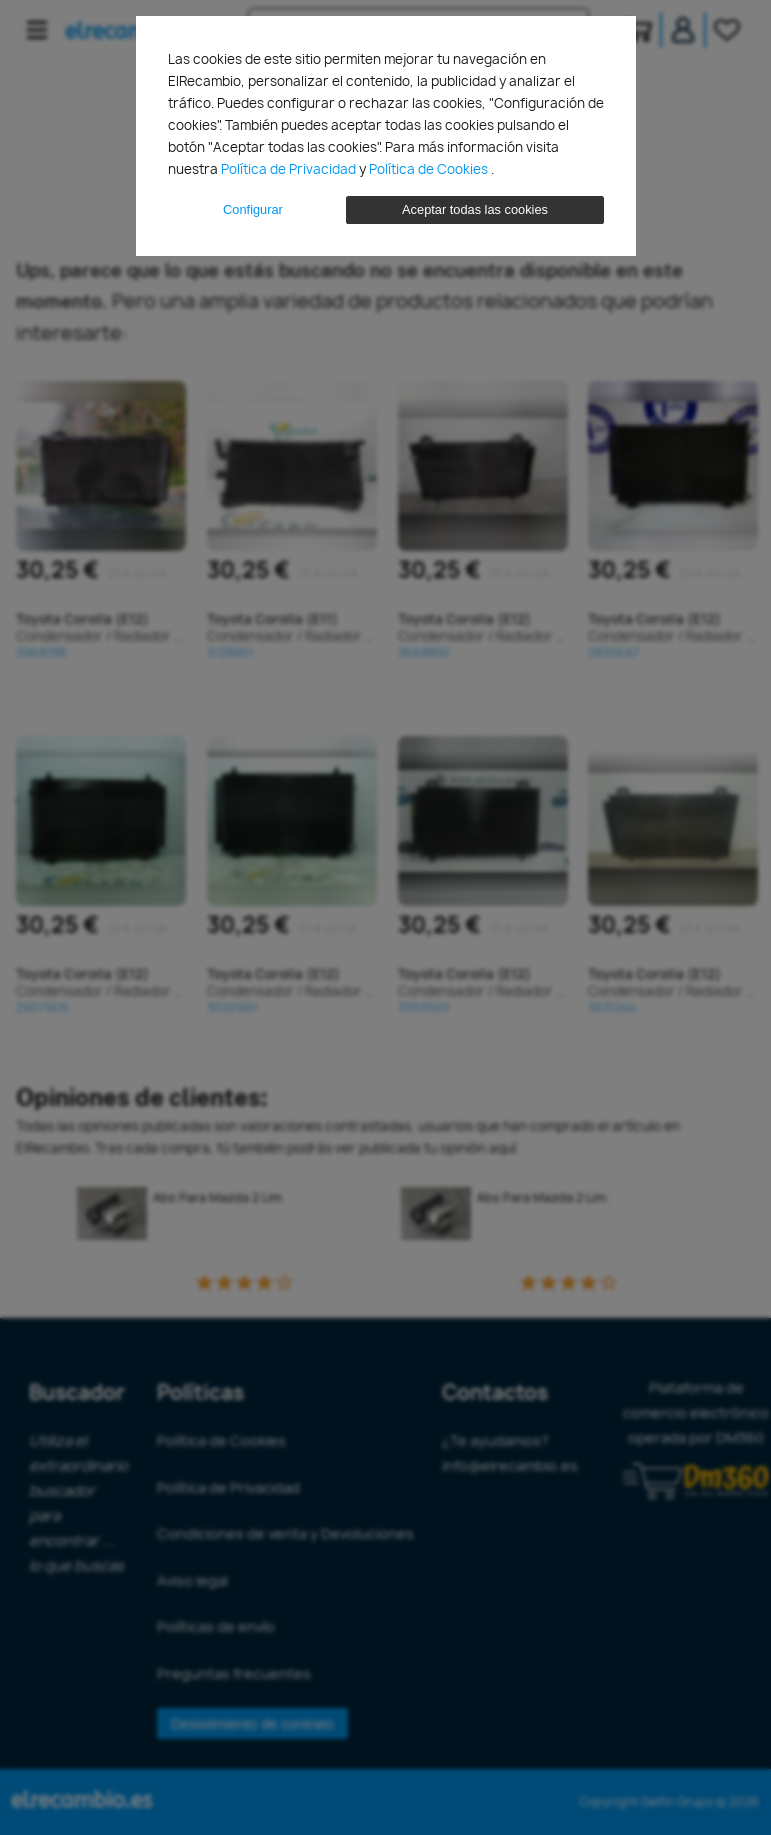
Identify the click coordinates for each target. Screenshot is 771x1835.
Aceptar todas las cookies (475, 209)
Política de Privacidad (290, 169)
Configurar (253, 209)
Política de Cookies (430, 169)
